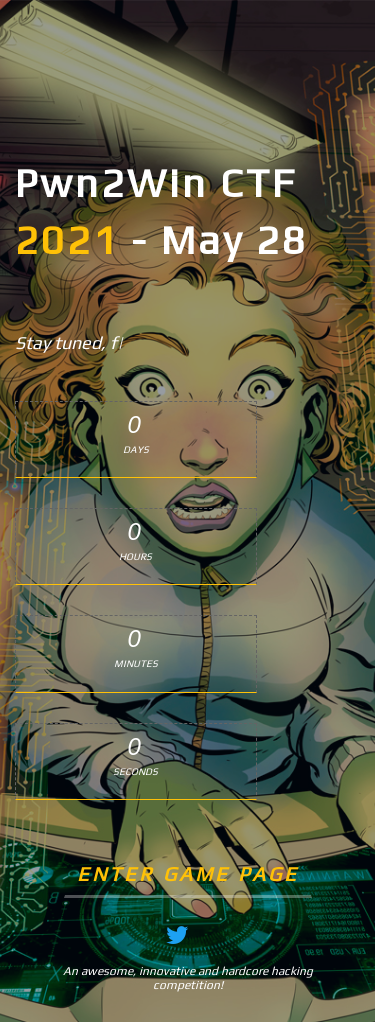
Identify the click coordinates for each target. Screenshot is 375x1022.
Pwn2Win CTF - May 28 (161, 211)
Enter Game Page (188, 873)
